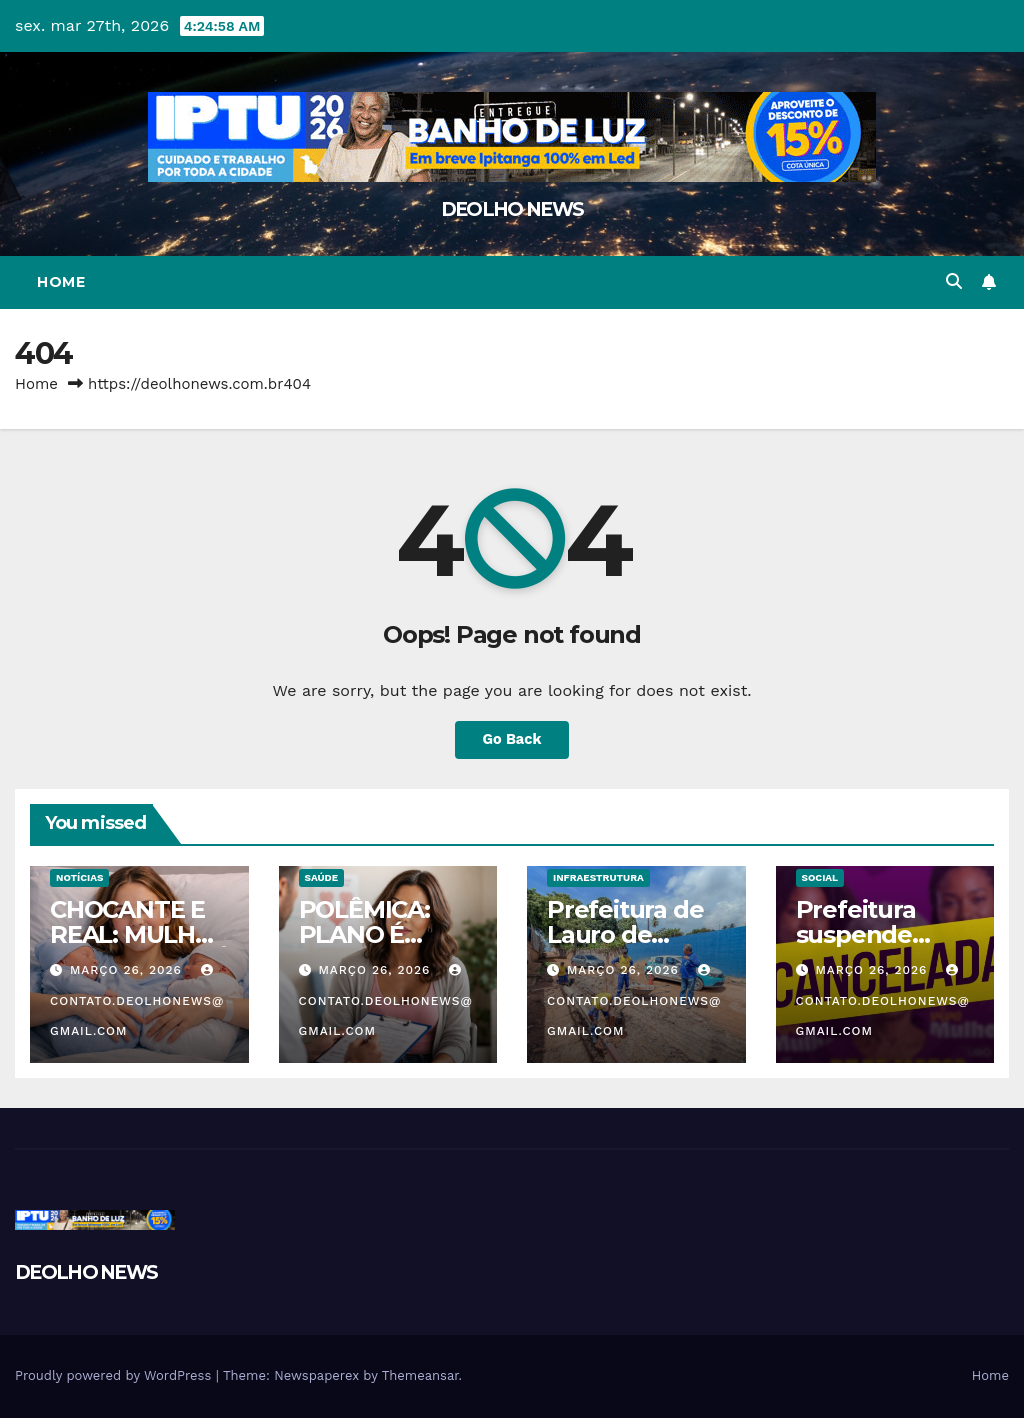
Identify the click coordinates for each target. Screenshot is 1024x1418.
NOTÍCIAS (79, 877)
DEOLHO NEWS (512, 209)
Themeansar (420, 1375)
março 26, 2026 (128, 970)
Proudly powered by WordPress (115, 1375)
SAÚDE (322, 877)
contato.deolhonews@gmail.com (137, 1001)
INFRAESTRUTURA (598, 877)
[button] (954, 281)
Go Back (512, 740)
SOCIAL (820, 877)
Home (61, 282)
